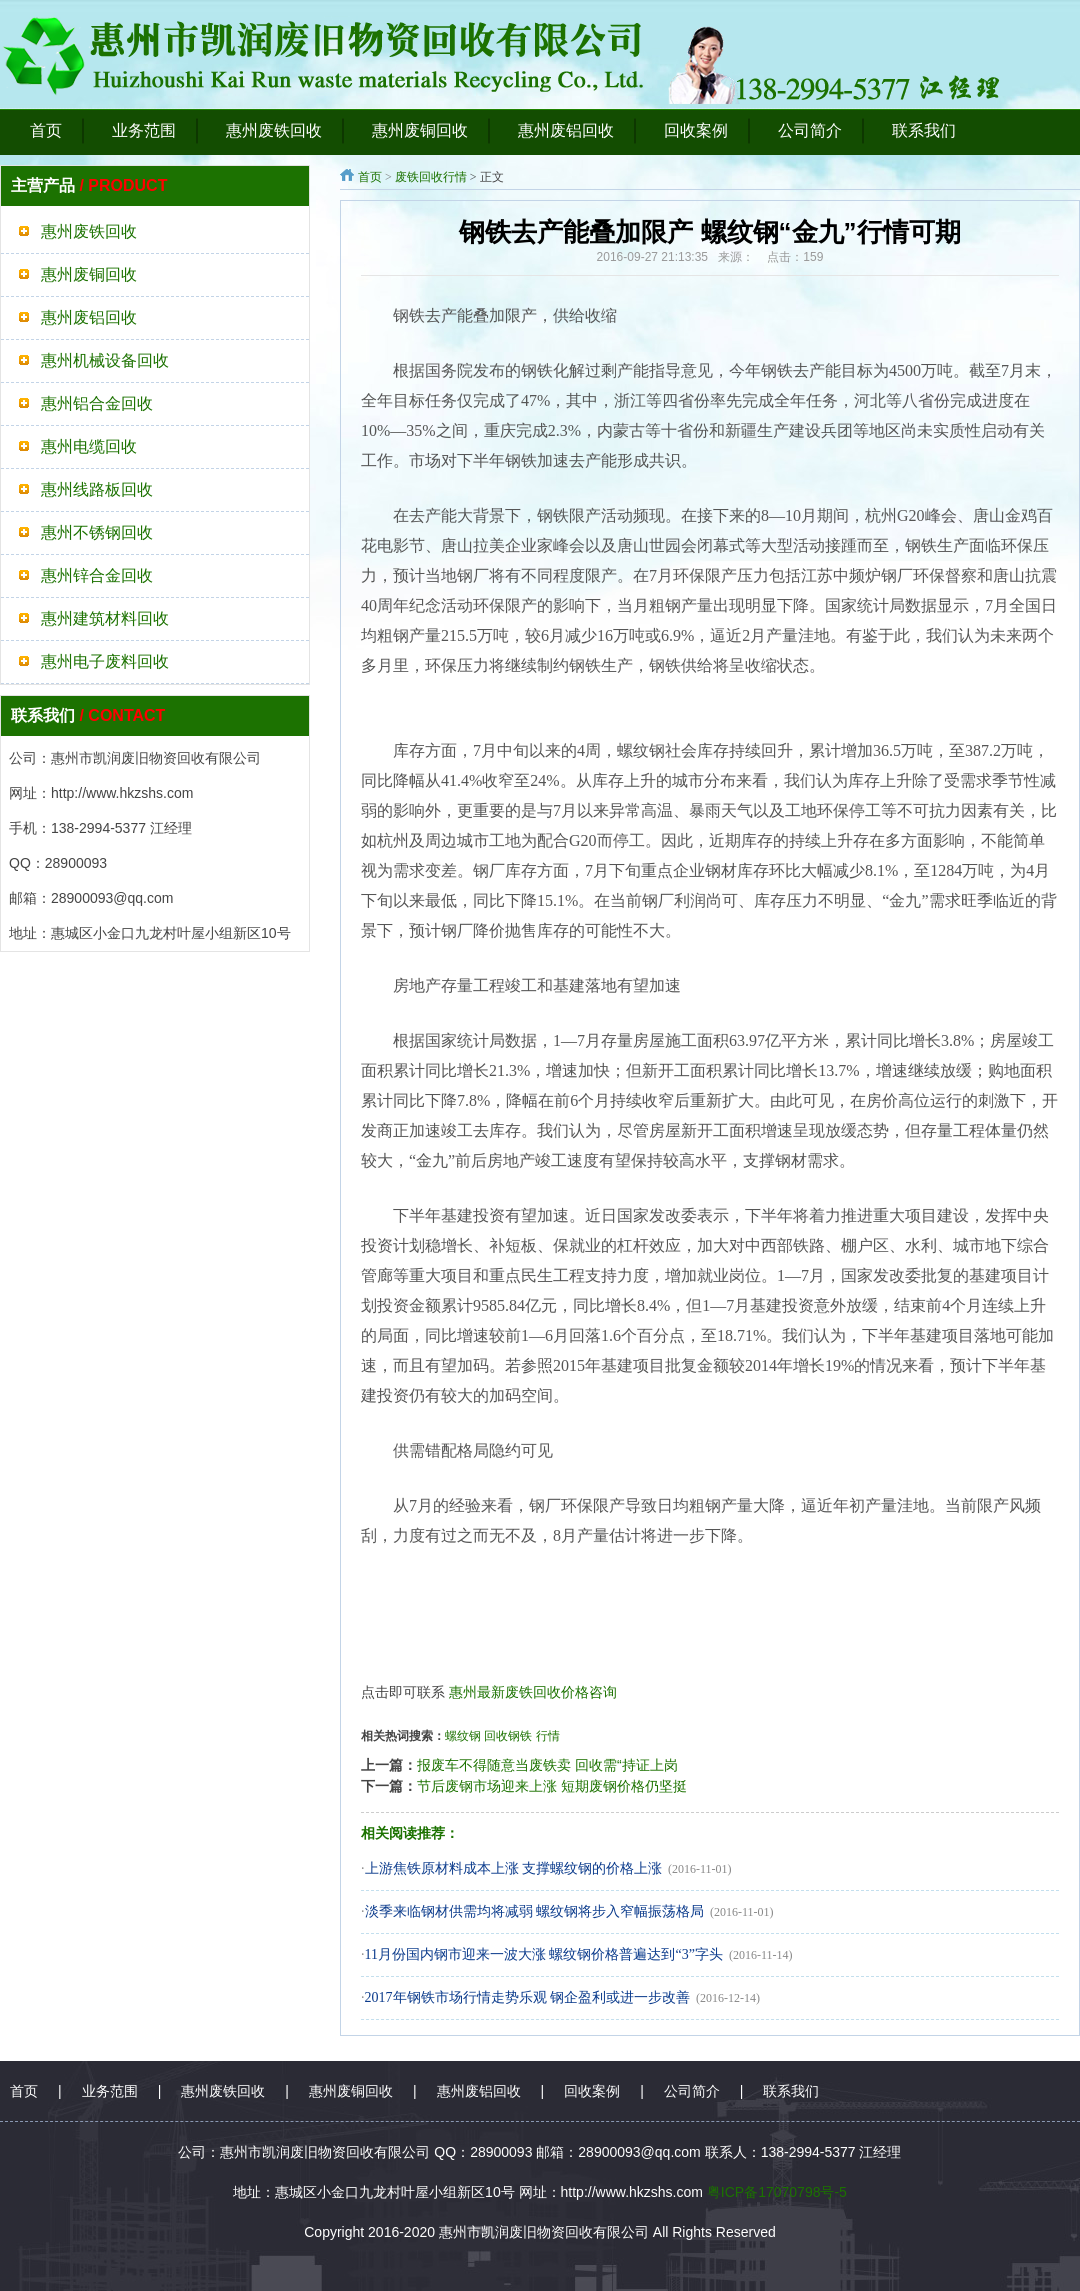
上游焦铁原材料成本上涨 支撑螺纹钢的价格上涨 (514, 1868)
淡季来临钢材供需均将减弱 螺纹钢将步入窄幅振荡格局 (535, 1911)
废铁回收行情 (431, 177)
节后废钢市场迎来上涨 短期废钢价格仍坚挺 (552, 1786)
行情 (548, 1736)
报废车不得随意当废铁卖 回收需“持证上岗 (547, 1765)
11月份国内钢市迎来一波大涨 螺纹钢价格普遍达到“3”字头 (544, 1954)
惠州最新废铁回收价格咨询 (533, 1692)
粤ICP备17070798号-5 (777, 2192)
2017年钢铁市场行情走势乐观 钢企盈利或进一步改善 (528, 1997)
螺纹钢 (463, 1736)
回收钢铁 (508, 1736)
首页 (370, 177)
